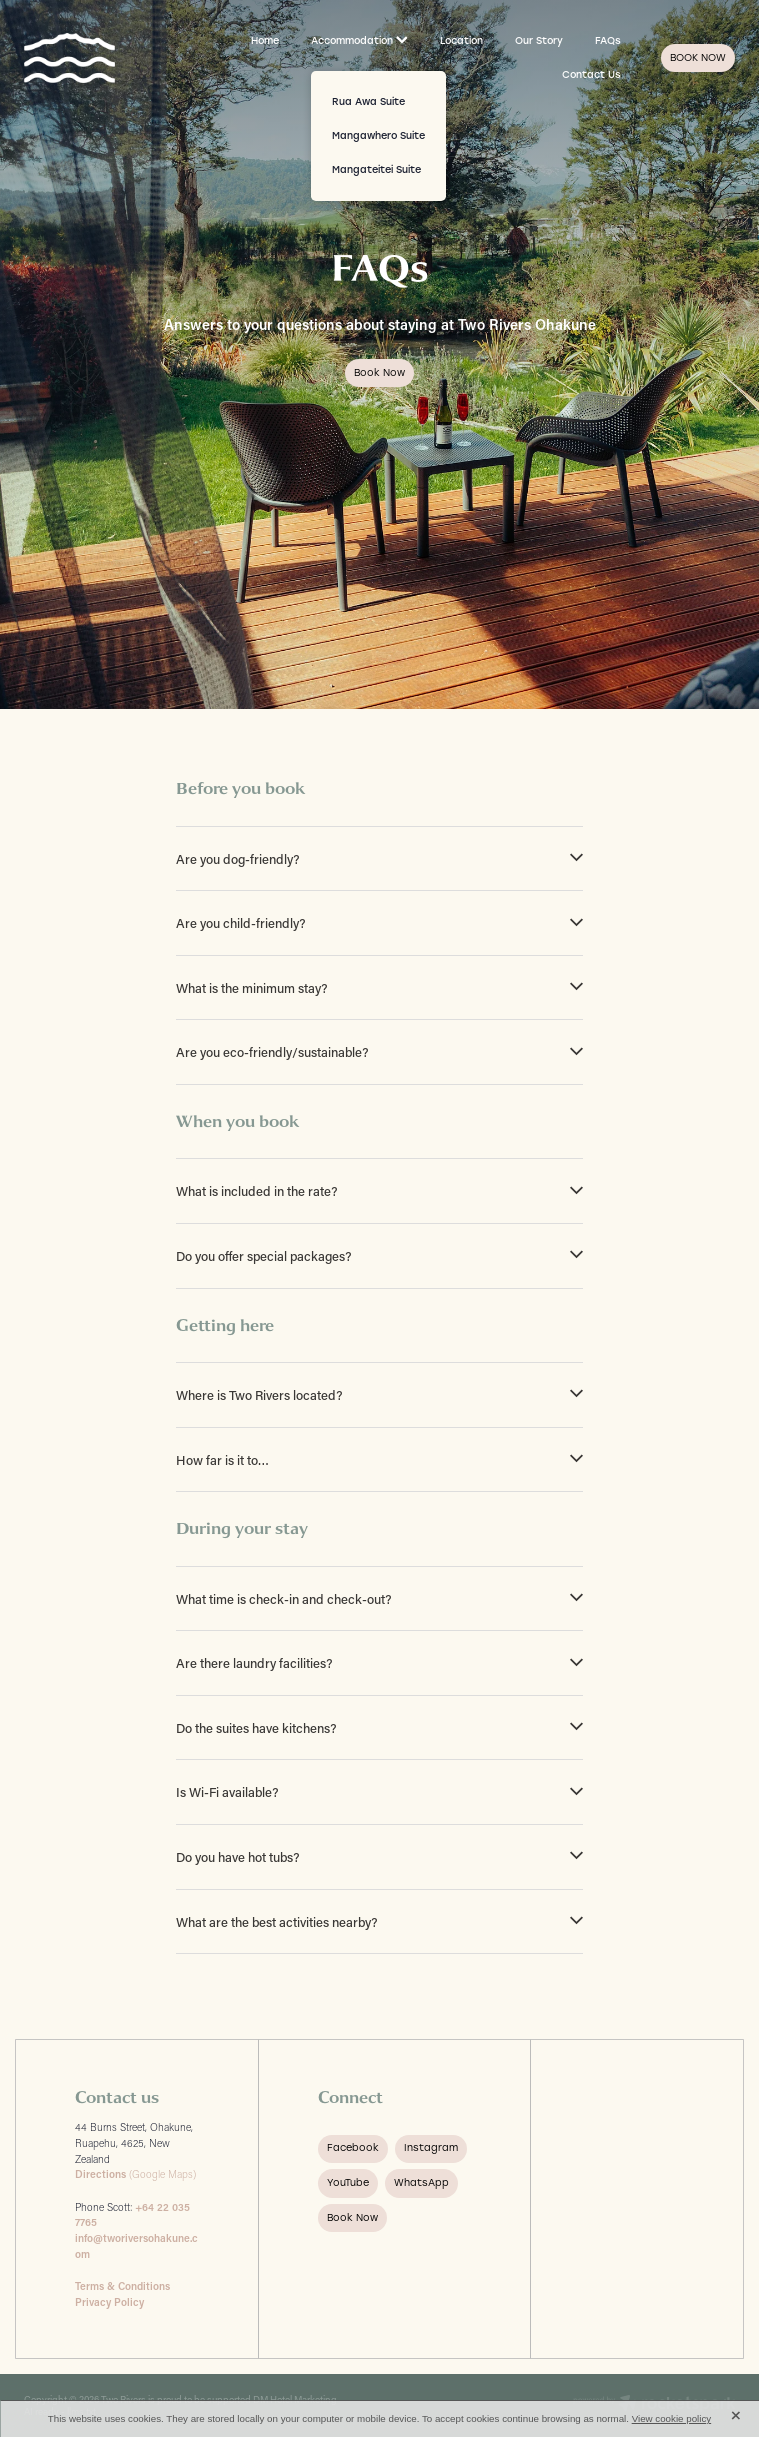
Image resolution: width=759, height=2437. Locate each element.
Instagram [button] (431, 2147)
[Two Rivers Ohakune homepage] (95, 58)
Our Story (539, 40)
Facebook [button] (353, 2147)
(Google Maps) (135, 2174)
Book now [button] (379, 372)
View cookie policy (672, 2418)
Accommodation (359, 40)
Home (265, 40)
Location (461, 40)
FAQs (608, 40)
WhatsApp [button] (421, 2182)
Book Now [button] (352, 2217)
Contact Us (591, 74)
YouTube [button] (348, 2182)
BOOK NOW (698, 57)
